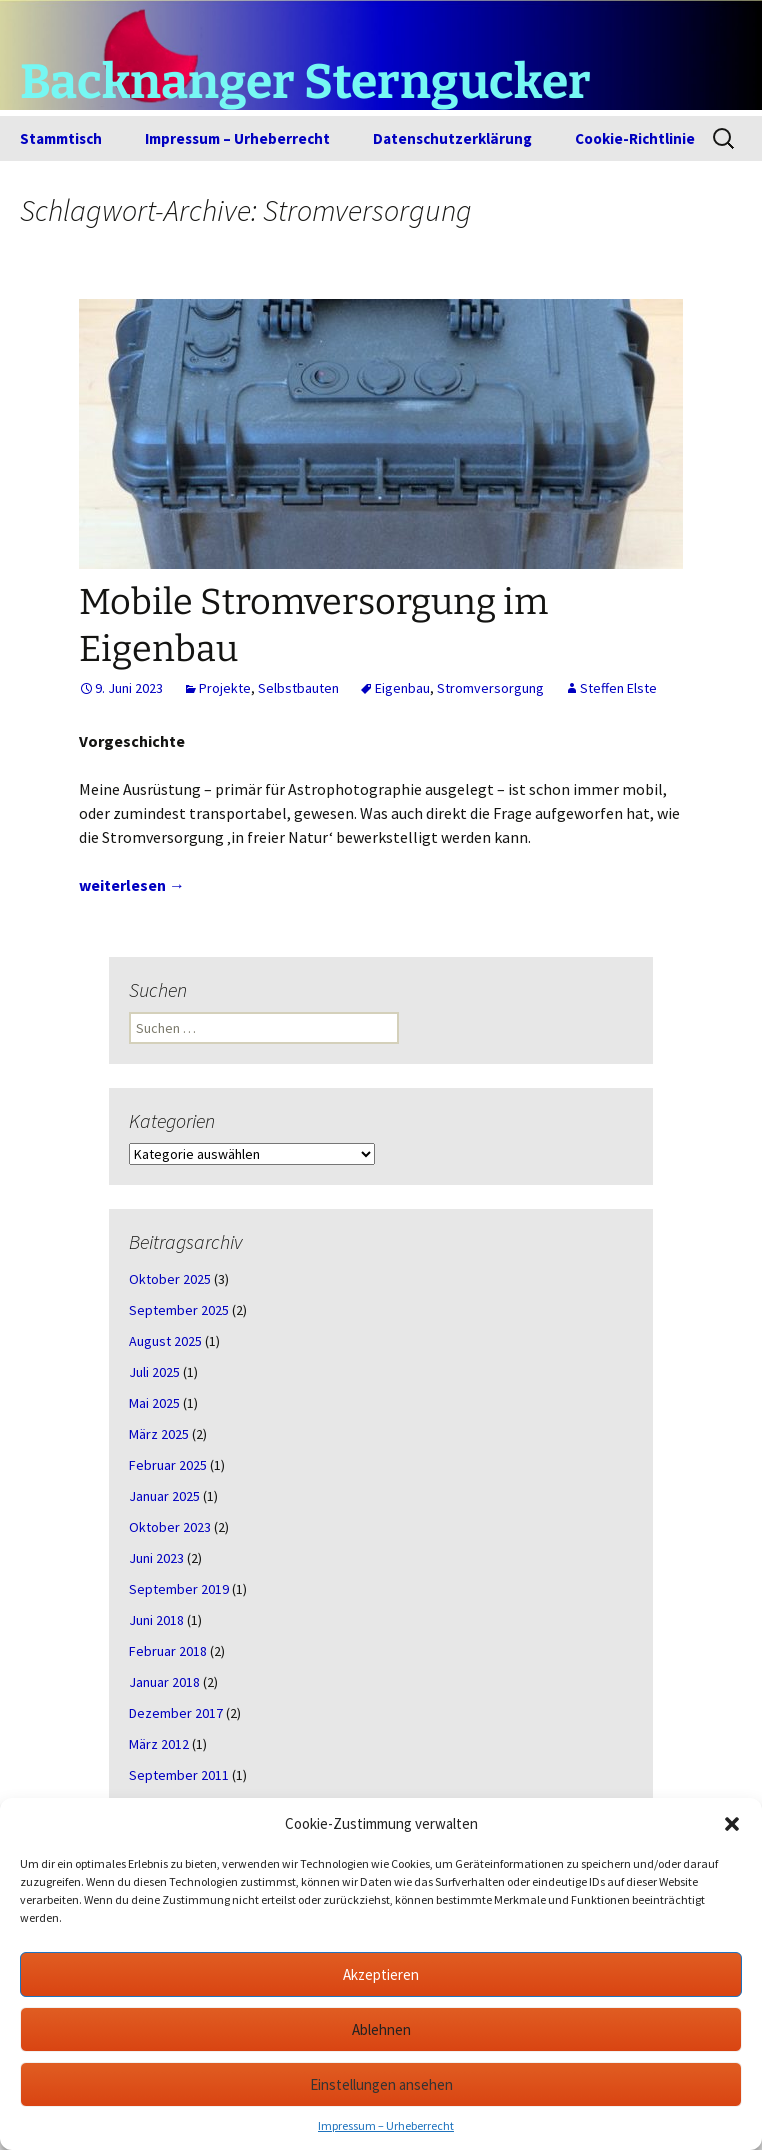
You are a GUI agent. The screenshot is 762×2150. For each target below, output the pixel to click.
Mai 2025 (154, 1403)
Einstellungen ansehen (381, 2084)
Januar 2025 (164, 1496)
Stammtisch (61, 138)
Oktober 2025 (170, 1279)
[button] (732, 1824)
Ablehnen (381, 2029)
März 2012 (159, 1744)
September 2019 (179, 1589)
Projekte (225, 688)
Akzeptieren (381, 1974)
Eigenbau (402, 688)
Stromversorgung (490, 688)
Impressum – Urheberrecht (386, 2125)
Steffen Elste (618, 688)
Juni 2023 (156, 1558)
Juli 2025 (154, 1372)
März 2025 (159, 1434)
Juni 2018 (156, 1620)
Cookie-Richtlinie (635, 138)
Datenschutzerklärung (452, 138)
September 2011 (179, 1775)
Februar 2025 (168, 1465)
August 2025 (165, 1341)
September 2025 (179, 1310)
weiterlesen (132, 885)
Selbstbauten (298, 688)
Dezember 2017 (176, 1713)
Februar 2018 (168, 1651)
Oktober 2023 (170, 1527)
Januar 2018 (164, 1682)
